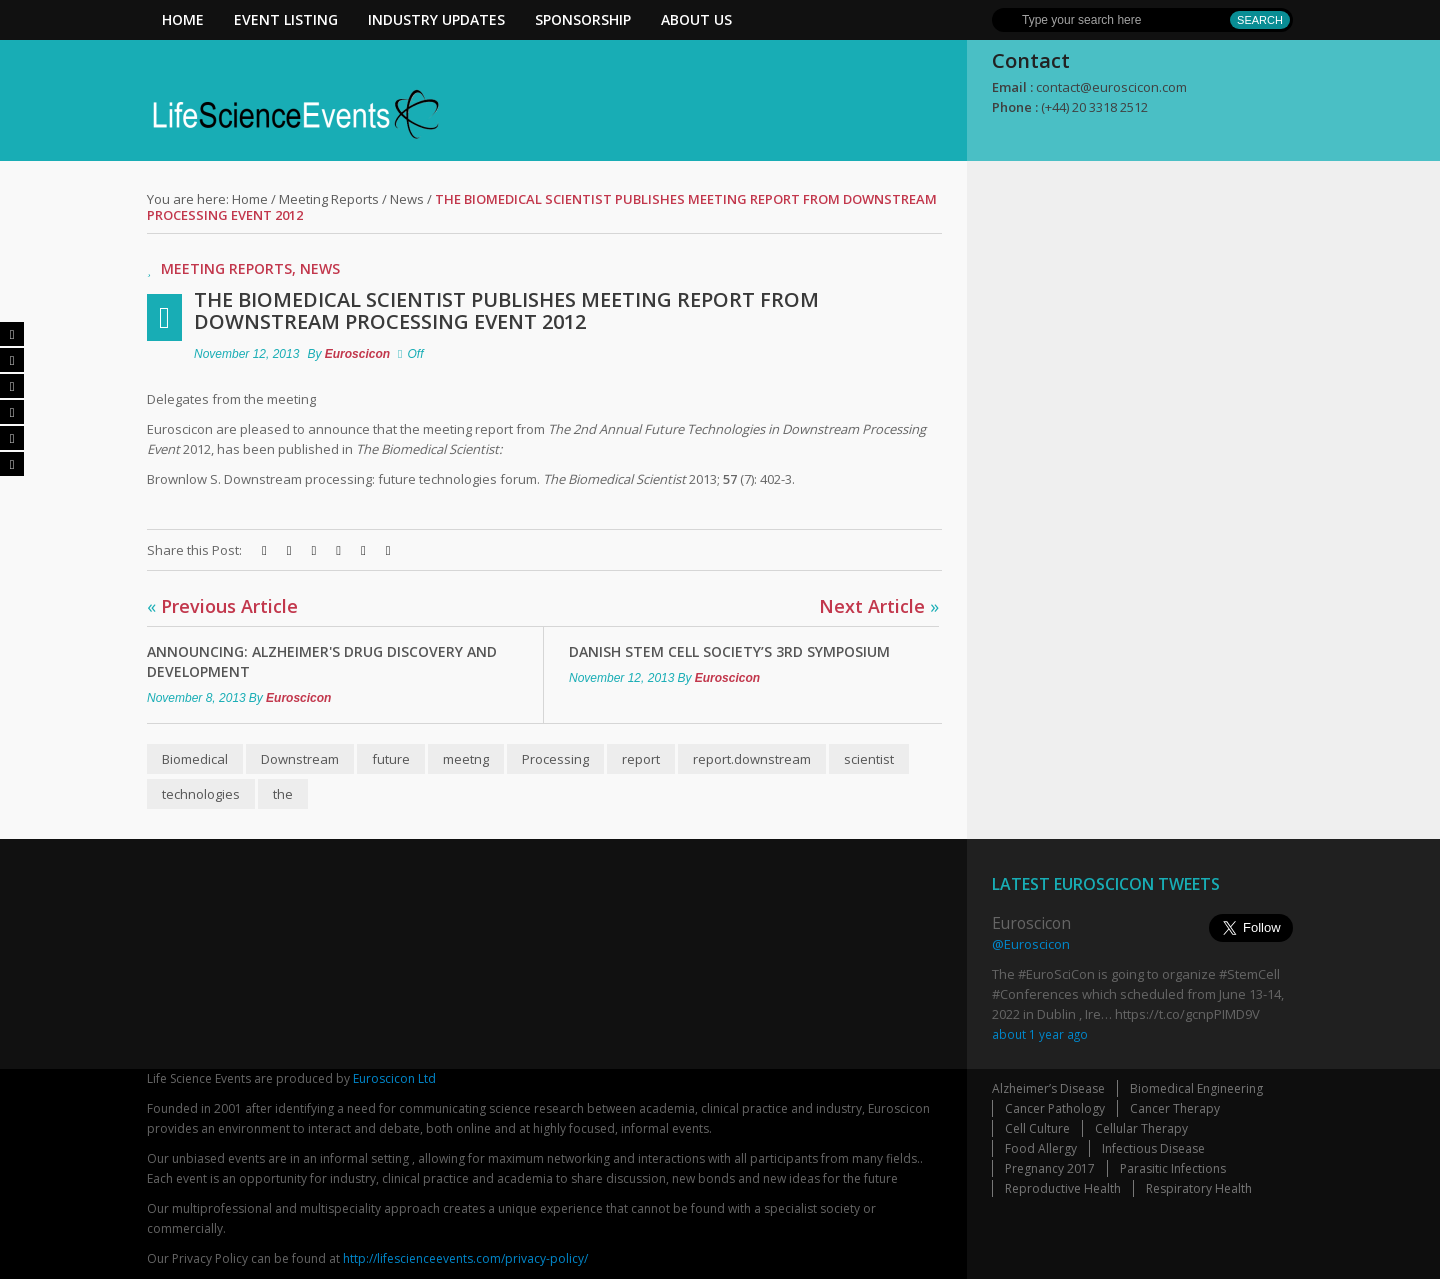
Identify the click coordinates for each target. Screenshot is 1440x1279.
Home (183, 19)
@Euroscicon (1031, 944)
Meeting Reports (329, 199)
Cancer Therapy (1175, 1108)
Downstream (300, 759)
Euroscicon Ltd (394, 1078)
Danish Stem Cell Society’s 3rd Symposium (729, 651)
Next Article (879, 606)
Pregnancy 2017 (1050, 1168)
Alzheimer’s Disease (1048, 1088)
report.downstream (752, 759)
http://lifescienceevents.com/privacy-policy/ (465, 1258)
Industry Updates (436, 19)
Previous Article (222, 606)
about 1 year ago (1040, 1034)
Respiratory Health (1199, 1188)
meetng (466, 759)
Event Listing (286, 19)
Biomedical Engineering (1196, 1088)
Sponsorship (583, 19)
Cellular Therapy (1141, 1128)
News (407, 199)
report (641, 759)
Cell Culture (1037, 1128)
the (283, 794)
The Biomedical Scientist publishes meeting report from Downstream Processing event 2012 (506, 310)
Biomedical (195, 759)
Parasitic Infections (1173, 1168)
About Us (696, 19)
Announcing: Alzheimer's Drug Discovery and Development (322, 661)
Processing (555, 759)
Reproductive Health (1063, 1188)
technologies (201, 794)
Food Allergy (1041, 1148)
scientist (869, 759)
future (391, 759)
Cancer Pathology (1055, 1108)
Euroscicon (357, 354)
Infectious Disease (1153, 1148)
